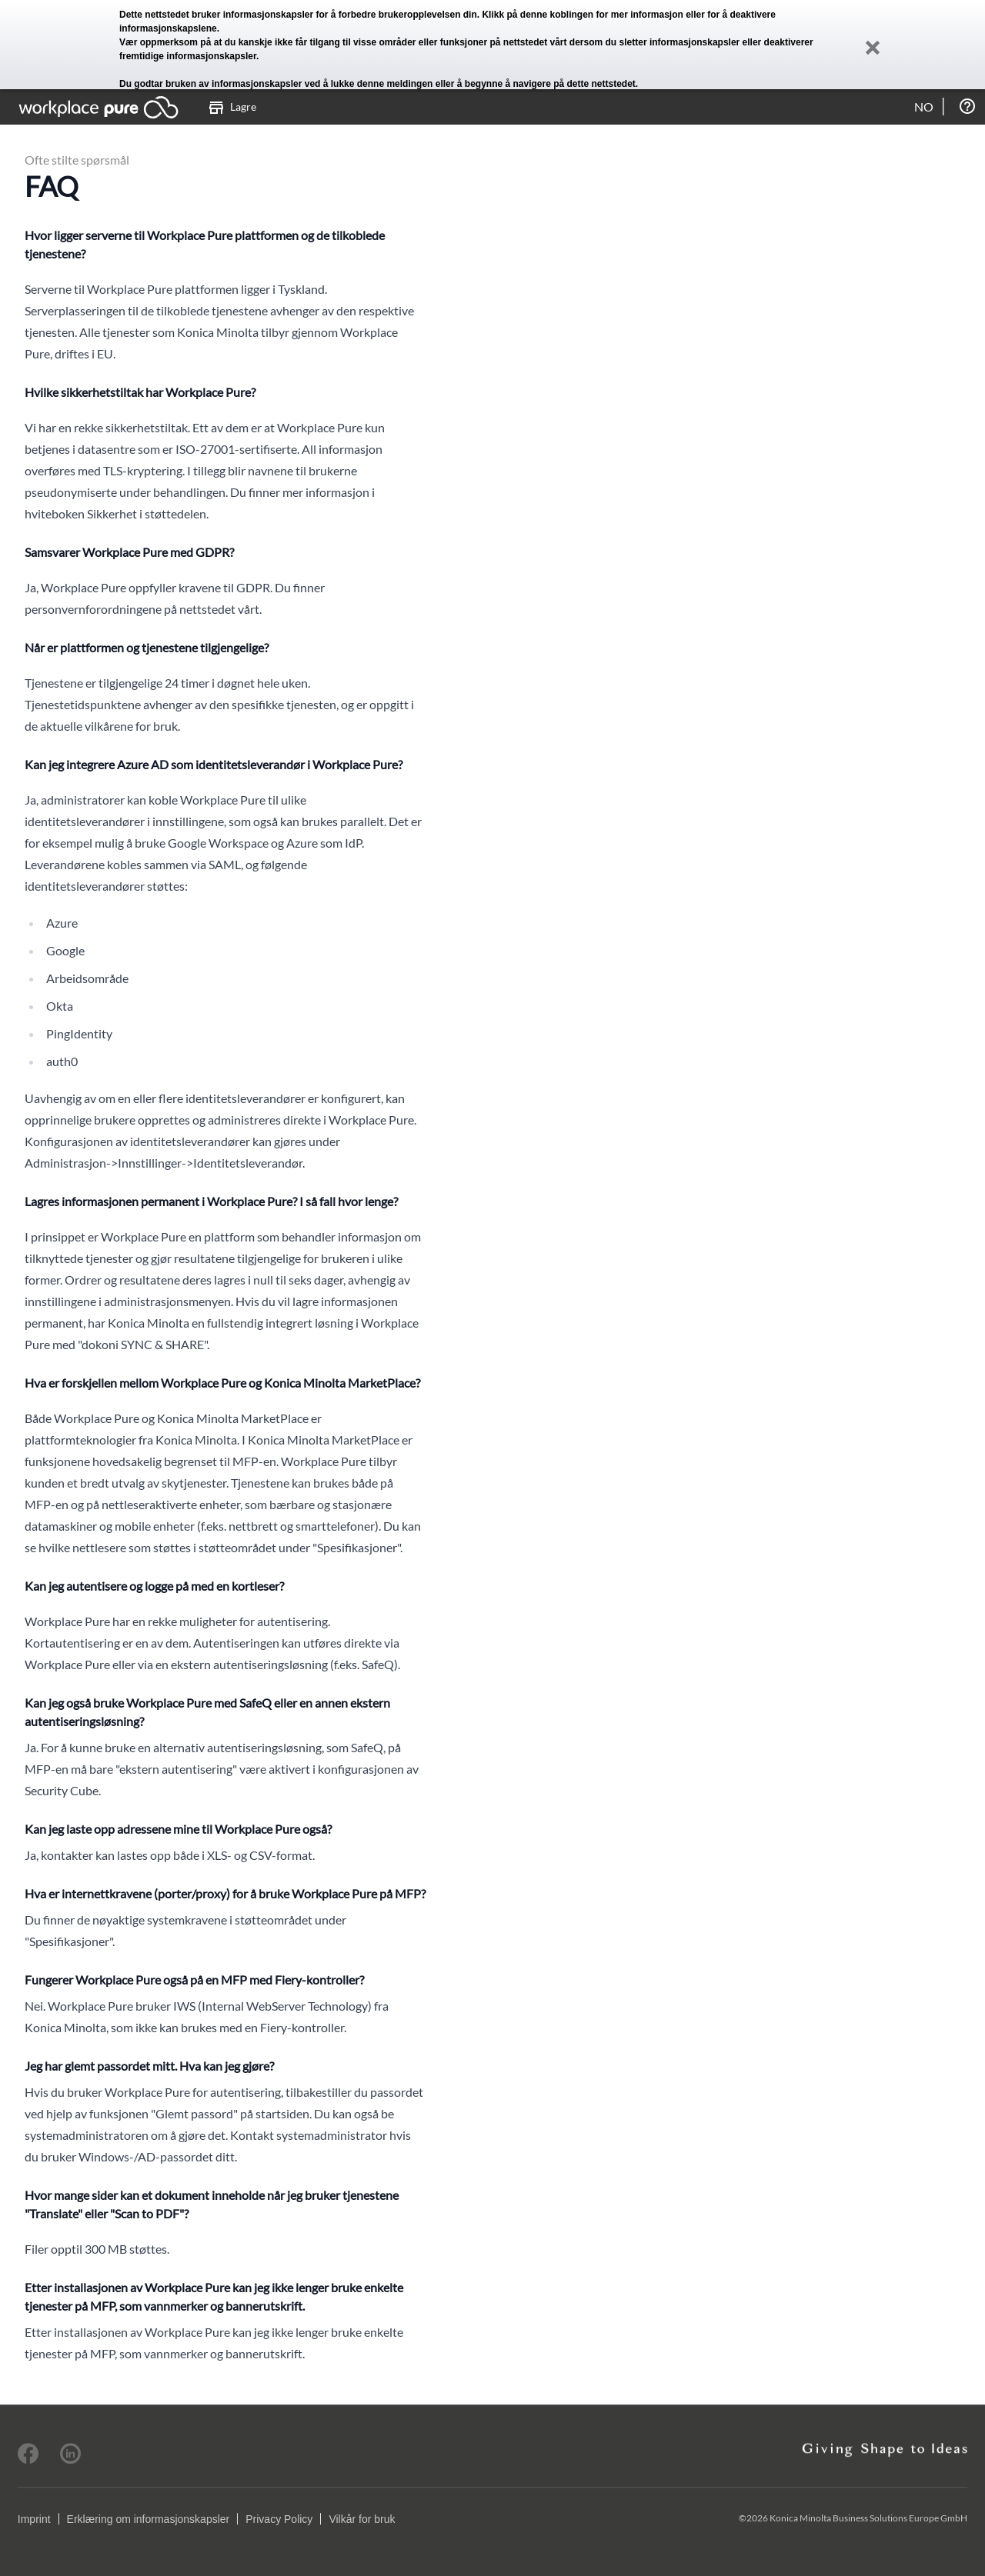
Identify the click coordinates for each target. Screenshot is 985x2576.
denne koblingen (556, 14)
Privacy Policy (278, 2519)
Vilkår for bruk (362, 2519)
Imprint (34, 2519)
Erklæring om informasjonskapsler (148, 2519)
